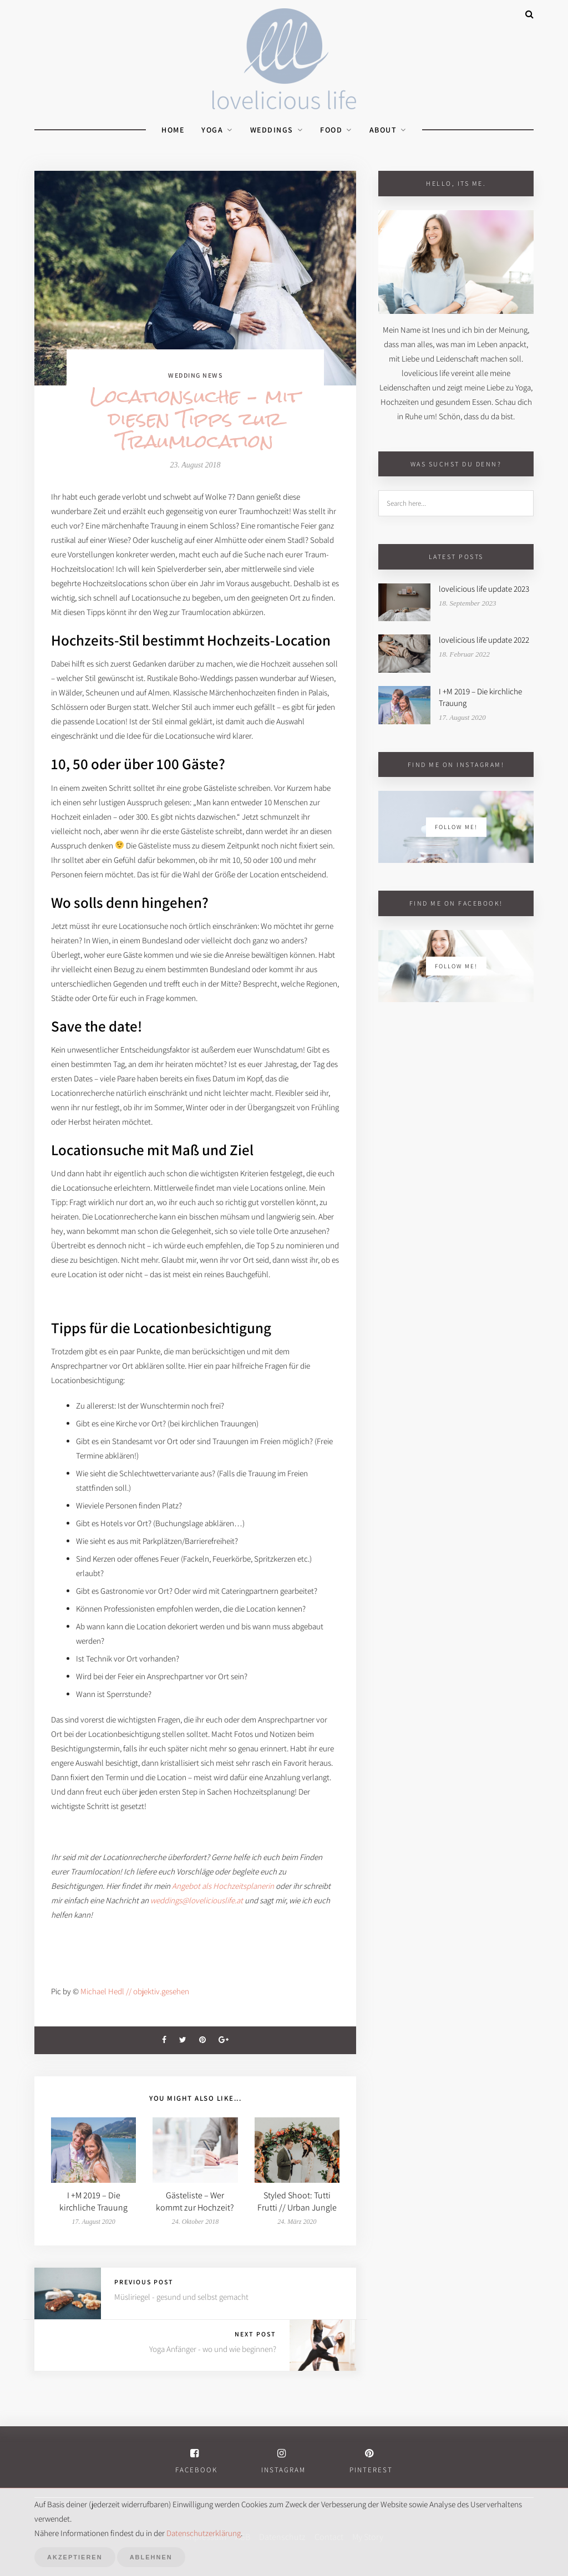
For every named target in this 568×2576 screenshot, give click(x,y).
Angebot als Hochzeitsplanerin (223, 1886)
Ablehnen (151, 2557)
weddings (271, 130)
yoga (212, 130)
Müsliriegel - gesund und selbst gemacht (181, 2297)
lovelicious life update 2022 (484, 639)
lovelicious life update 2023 (484, 588)
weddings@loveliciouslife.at (196, 1900)
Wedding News (195, 375)
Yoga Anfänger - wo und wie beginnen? (212, 2349)
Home (172, 130)
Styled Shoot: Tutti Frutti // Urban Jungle (297, 2201)
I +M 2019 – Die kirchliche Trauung (93, 2201)
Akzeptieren (75, 2557)
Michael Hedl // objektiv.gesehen (134, 1991)
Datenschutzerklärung (203, 2533)
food (331, 130)
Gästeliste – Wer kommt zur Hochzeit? (195, 2201)
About (383, 130)
